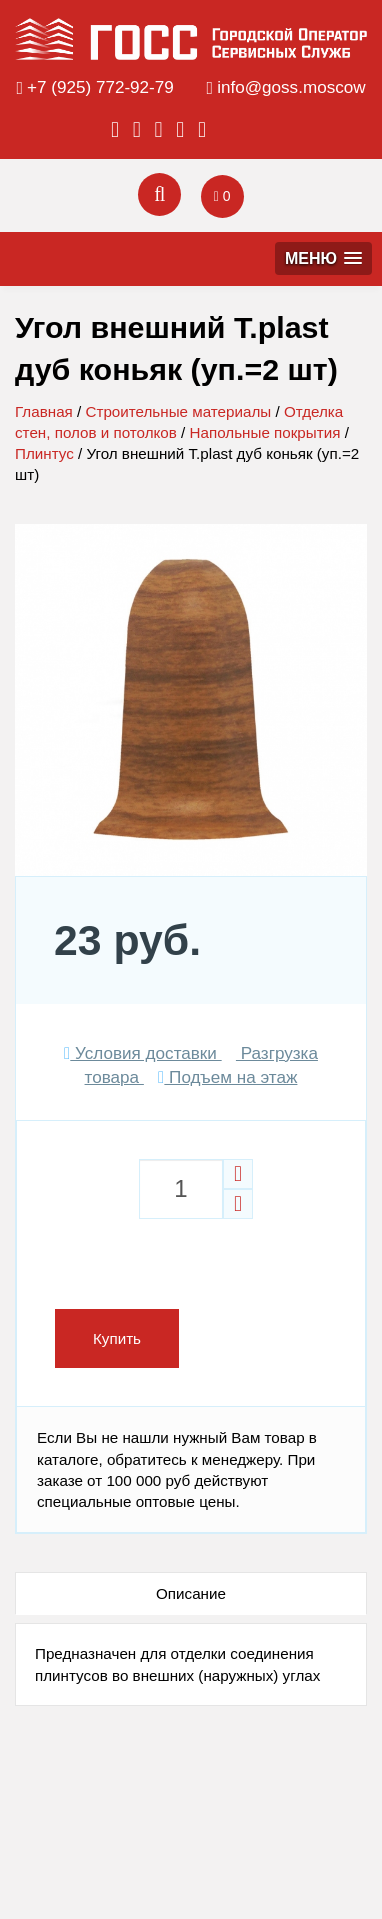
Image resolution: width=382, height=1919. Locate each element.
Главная (44, 411)
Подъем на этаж (227, 1077)
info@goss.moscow (291, 87)
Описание (191, 1593)
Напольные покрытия (265, 432)
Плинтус (44, 453)
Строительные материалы (178, 411)
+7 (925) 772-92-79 (100, 87)
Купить (117, 1338)
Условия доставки (143, 1053)
